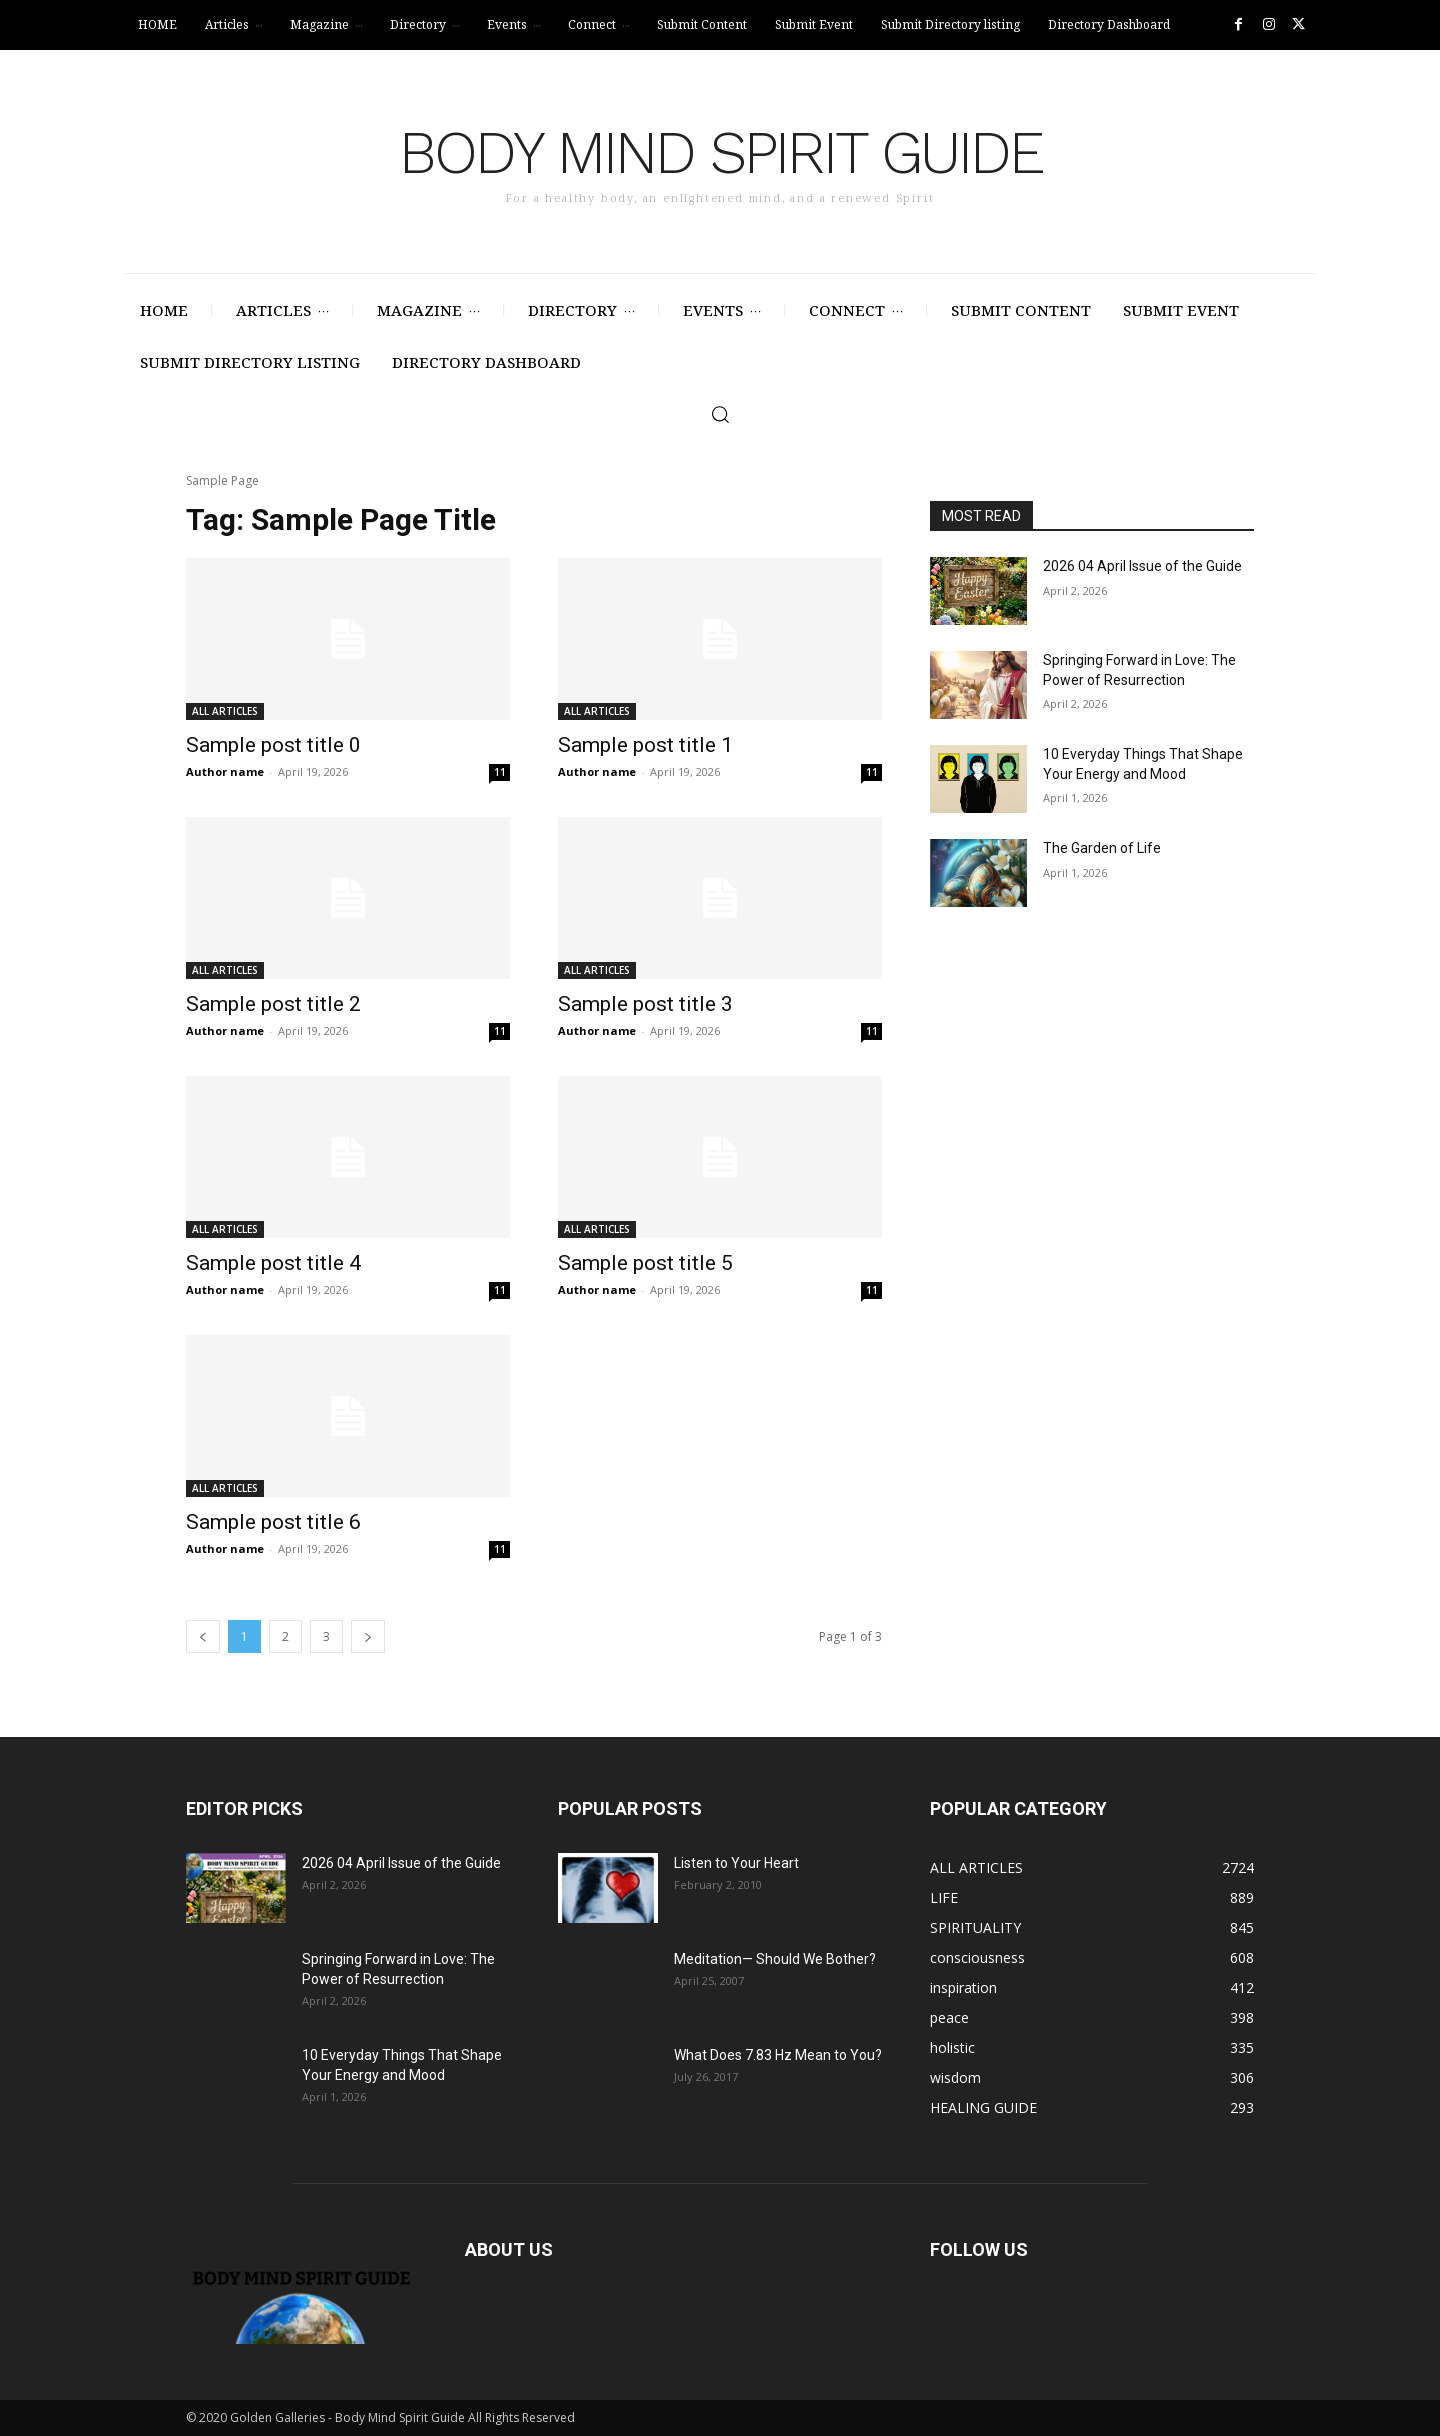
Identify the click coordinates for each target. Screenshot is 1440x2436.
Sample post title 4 (273, 1263)
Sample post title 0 (273, 745)
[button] (720, 414)
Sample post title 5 (645, 1263)
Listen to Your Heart (736, 1863)
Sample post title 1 (645, 745)
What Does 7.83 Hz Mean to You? (778, 2055)
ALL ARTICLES (225, 711)
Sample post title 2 (273, 1004)
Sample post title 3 (645, 1004)
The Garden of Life (1102, 848)
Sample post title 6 (273, 1522)
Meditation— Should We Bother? (775, 1959)
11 (500, 772)
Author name (225, 771)
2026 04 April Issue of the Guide (1142, 566)
